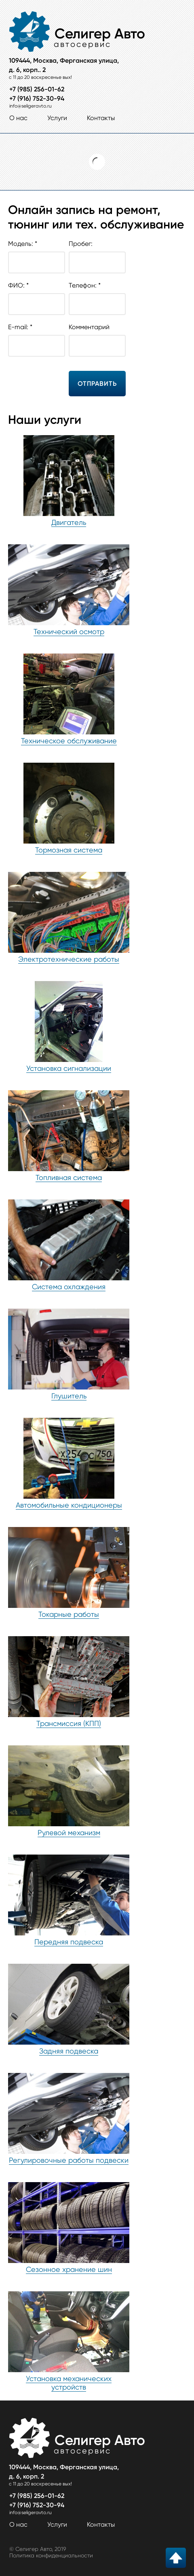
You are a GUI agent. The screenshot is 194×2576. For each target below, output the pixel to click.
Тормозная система (68, 850)
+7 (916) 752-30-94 (36, 98)
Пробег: (97, 253)
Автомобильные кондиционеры (69, 1505)
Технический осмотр (69, 631)
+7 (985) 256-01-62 (36, 89)
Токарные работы (68, 1614)
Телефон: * (97, 295)
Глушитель (68, 1396)
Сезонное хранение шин (69, 2269)
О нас (18, 118)
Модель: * (36, 253)
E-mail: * (36, 336)
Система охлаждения (68, 1286)
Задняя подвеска (68, 2051)
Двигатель (68, 522)
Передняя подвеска (68, 1941)
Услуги (57, 118)
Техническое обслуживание (69, 740)
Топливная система (69, 1177)
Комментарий (97, 336)
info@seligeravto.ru (30, 106)
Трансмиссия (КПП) (68, 1723)
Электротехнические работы (68, 959)
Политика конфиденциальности (51, 2555)
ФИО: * (36, 295)
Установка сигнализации (68, 1068)
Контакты (101, 118)
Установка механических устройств (69, 2382)
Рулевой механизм (69, 1832)
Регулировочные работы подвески (69, 2160)
